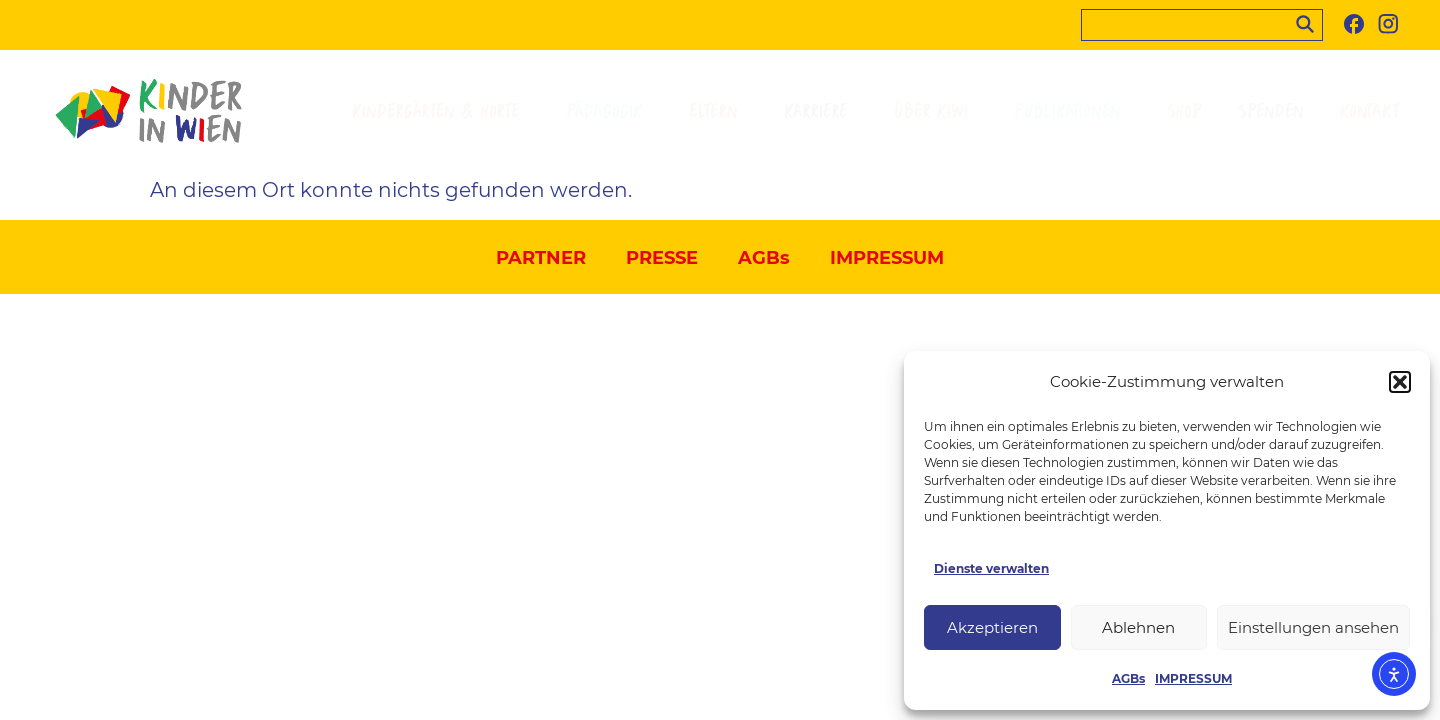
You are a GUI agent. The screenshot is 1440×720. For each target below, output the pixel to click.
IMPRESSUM (1193, 678)
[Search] (1309, 22)
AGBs (1128, 678)
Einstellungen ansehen (1313, 627)
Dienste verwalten (991, 568)
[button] (1400, 382)
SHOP (1184, 111)
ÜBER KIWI (936, 112)
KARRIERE (821, 112)
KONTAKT (1371, 111)
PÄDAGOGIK (609, 112)
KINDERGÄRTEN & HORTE (441, 112)
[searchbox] (1202, 25)
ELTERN (718, 112)
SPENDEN (1271, 111)
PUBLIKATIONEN (1072, 112)
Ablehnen (1138, 627)
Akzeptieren (992, 627)
